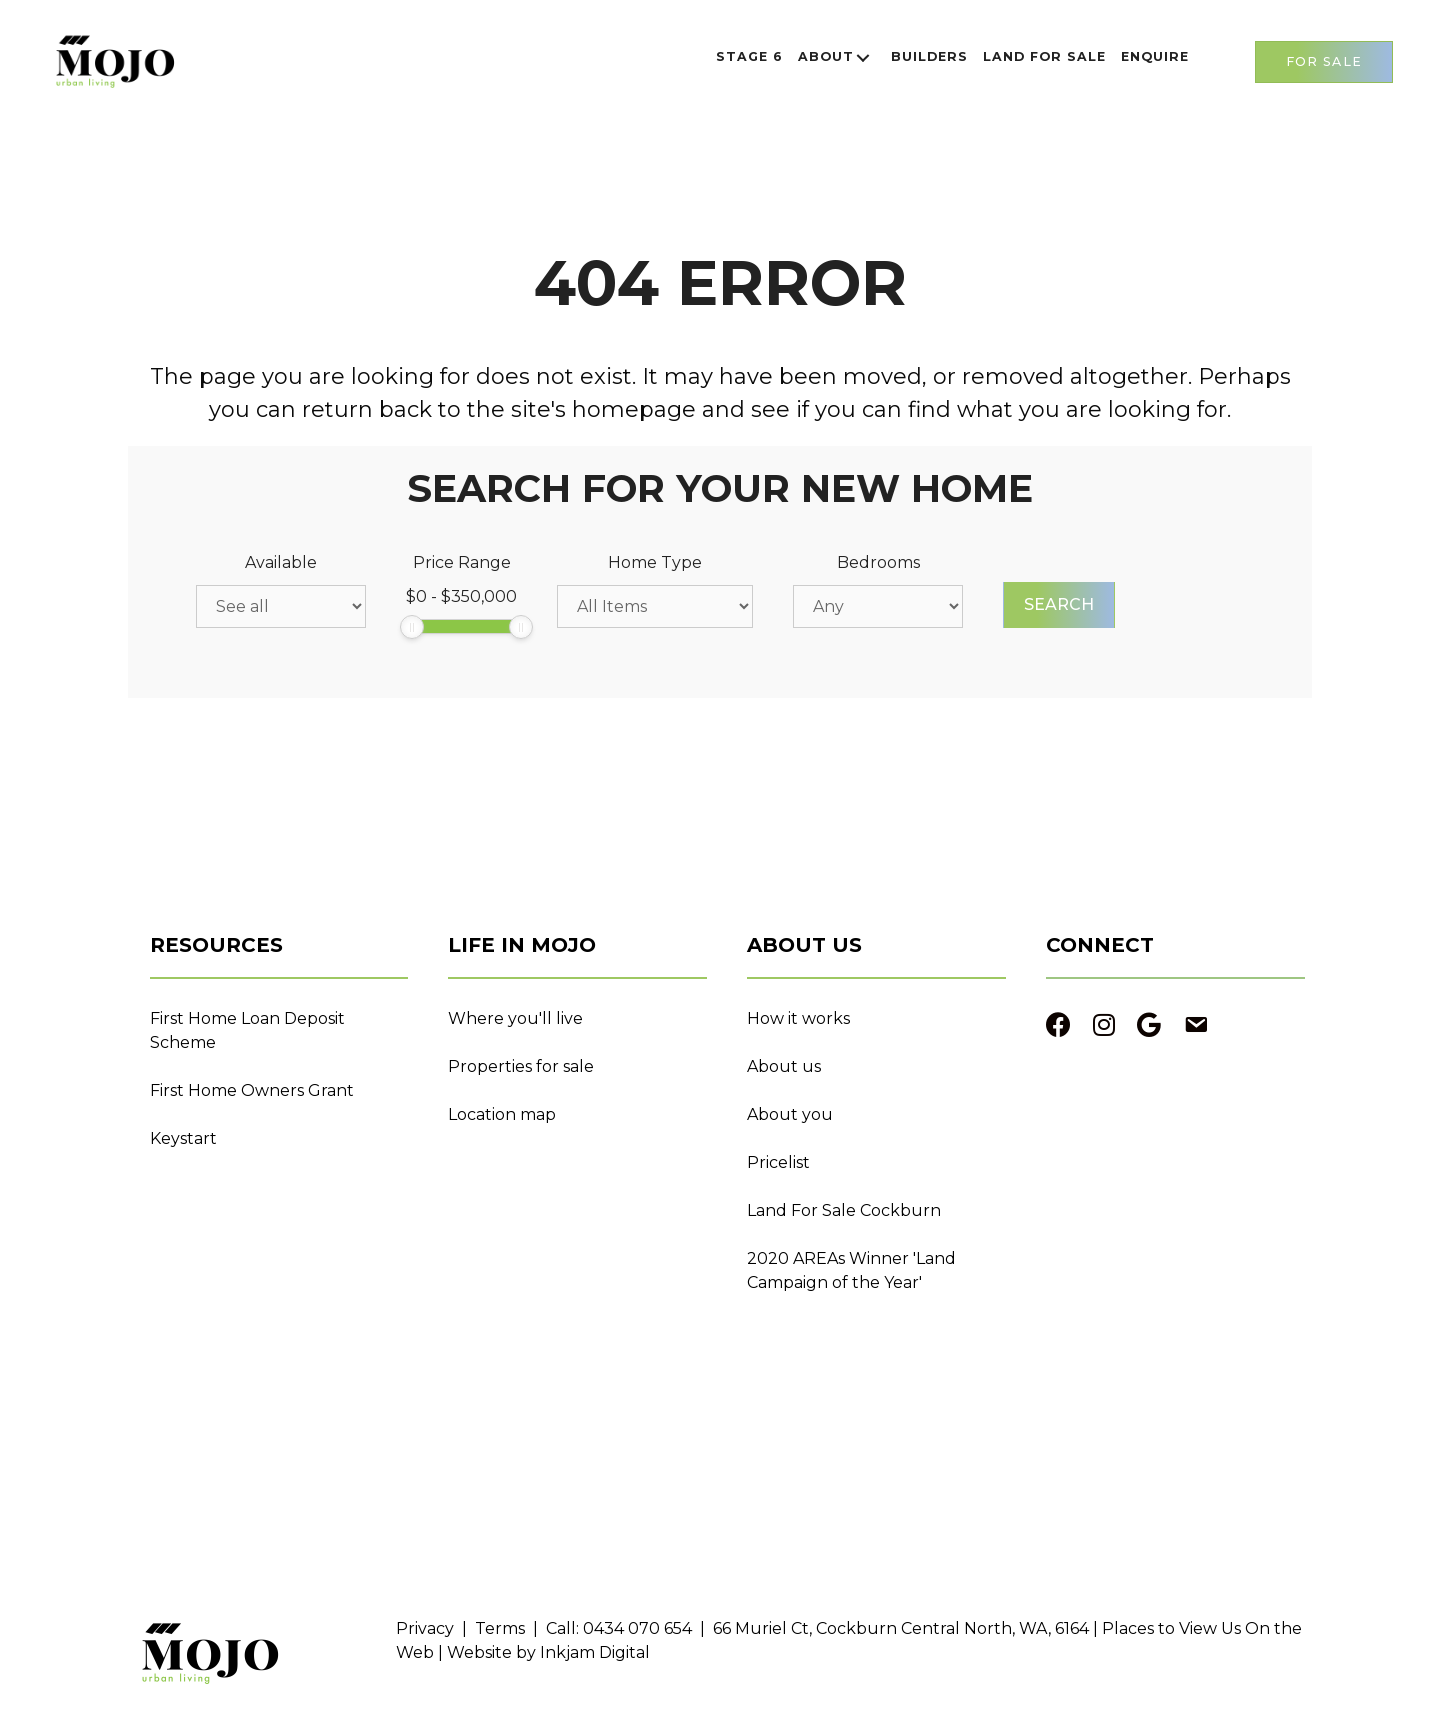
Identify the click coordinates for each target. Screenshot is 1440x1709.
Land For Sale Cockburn (844, 1210)
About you (790, 1114)
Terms (500, 1628)
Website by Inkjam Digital (548, 1652)
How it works (798, 1018)
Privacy (425, 1628)
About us (784, 1066)
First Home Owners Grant (252, 1090)
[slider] (412, 627)
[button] (863, 58)
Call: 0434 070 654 (619, 1628)
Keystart (183, 1138)
